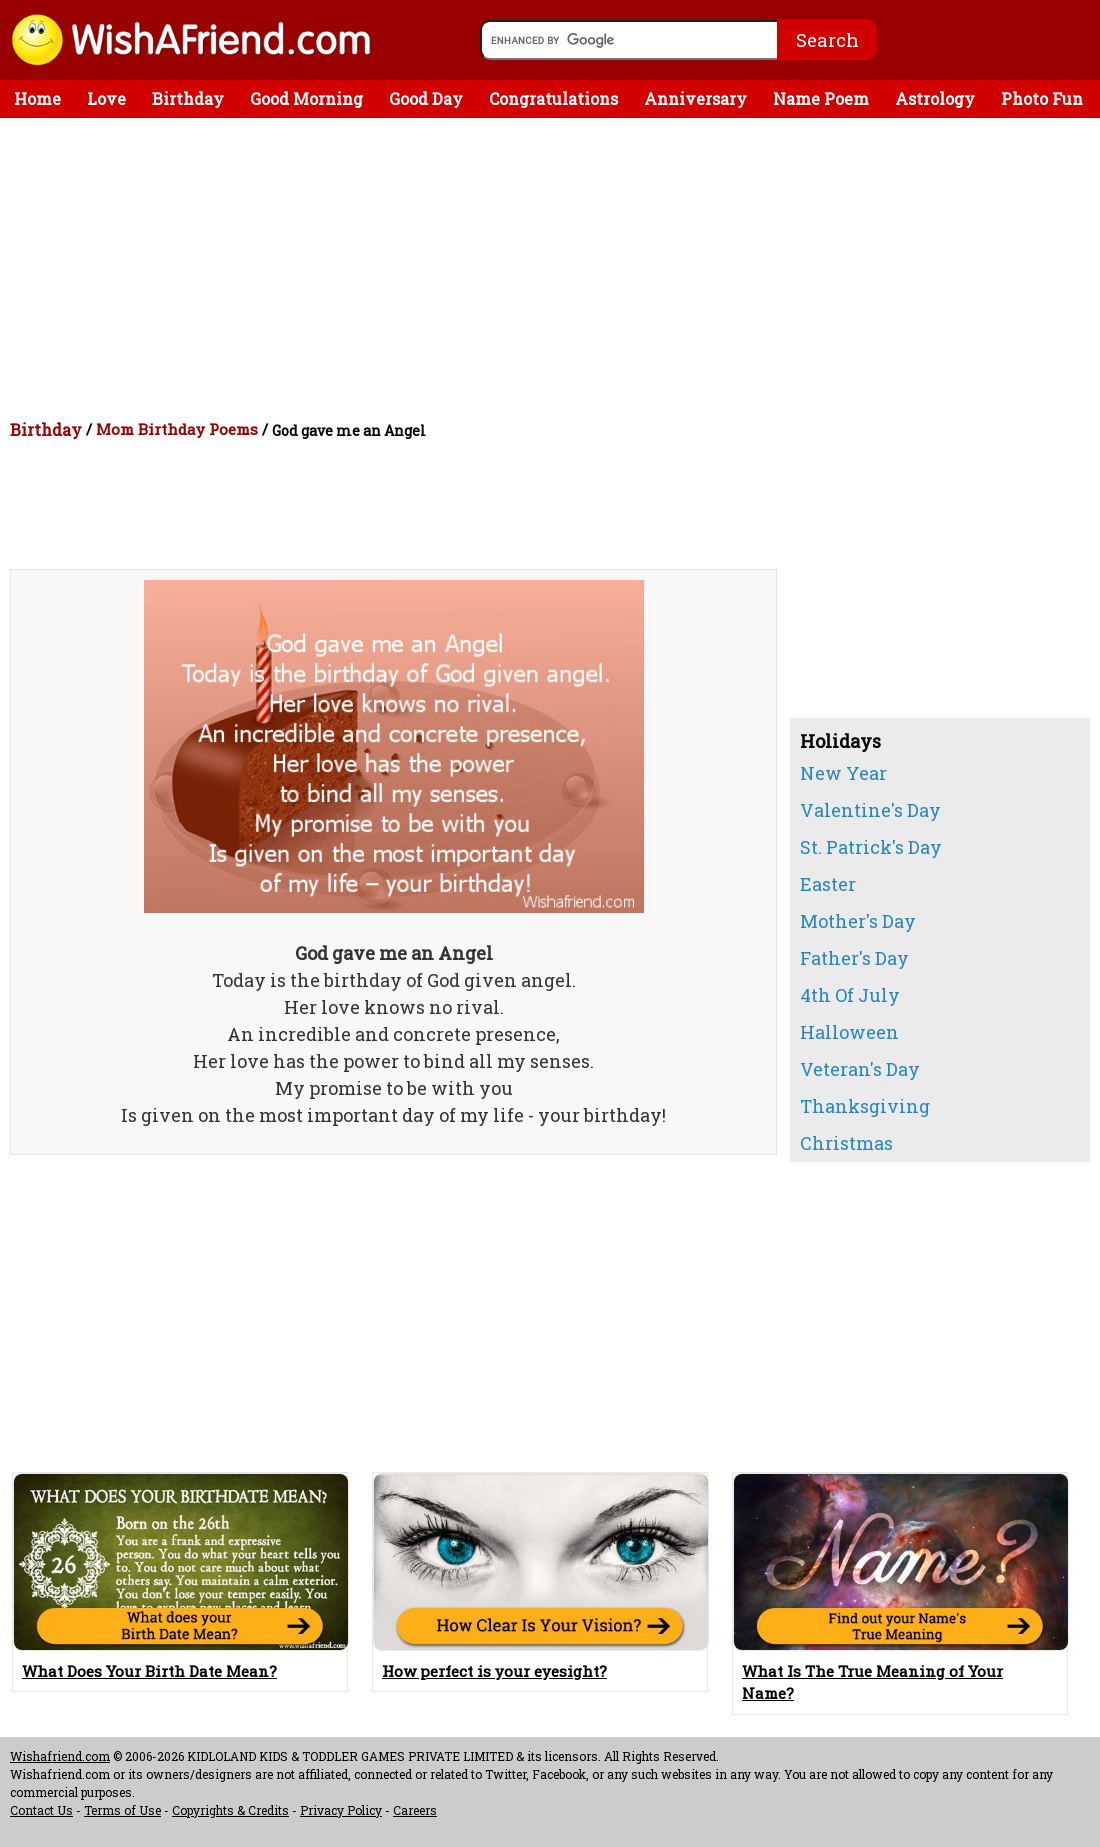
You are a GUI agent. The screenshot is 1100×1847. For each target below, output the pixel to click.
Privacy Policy (341, 1810)
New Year (843, 773)
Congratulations (553, 98)
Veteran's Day (860, 1069)
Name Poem (821, 98)
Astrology (935, 98)
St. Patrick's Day (871, 847)
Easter (828, 884)
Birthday (188, 98)
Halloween (849, 1032)
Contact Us (41, 1810)
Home (37, 98)
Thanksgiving (865, 1106)
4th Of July (850, 995)
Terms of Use (122, 1810)
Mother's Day (858, 921)
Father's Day (854, 958)
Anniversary (695, 98)
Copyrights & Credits (230, 1810)
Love (106, 98)
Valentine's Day (870, 810)
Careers (415, 1810)
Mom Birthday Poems (177, 429)
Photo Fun (1042, 98)
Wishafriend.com (60, 1756)
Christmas (846, 1143)
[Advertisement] (555, 268)
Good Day (426, 98)
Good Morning (306, 98)
